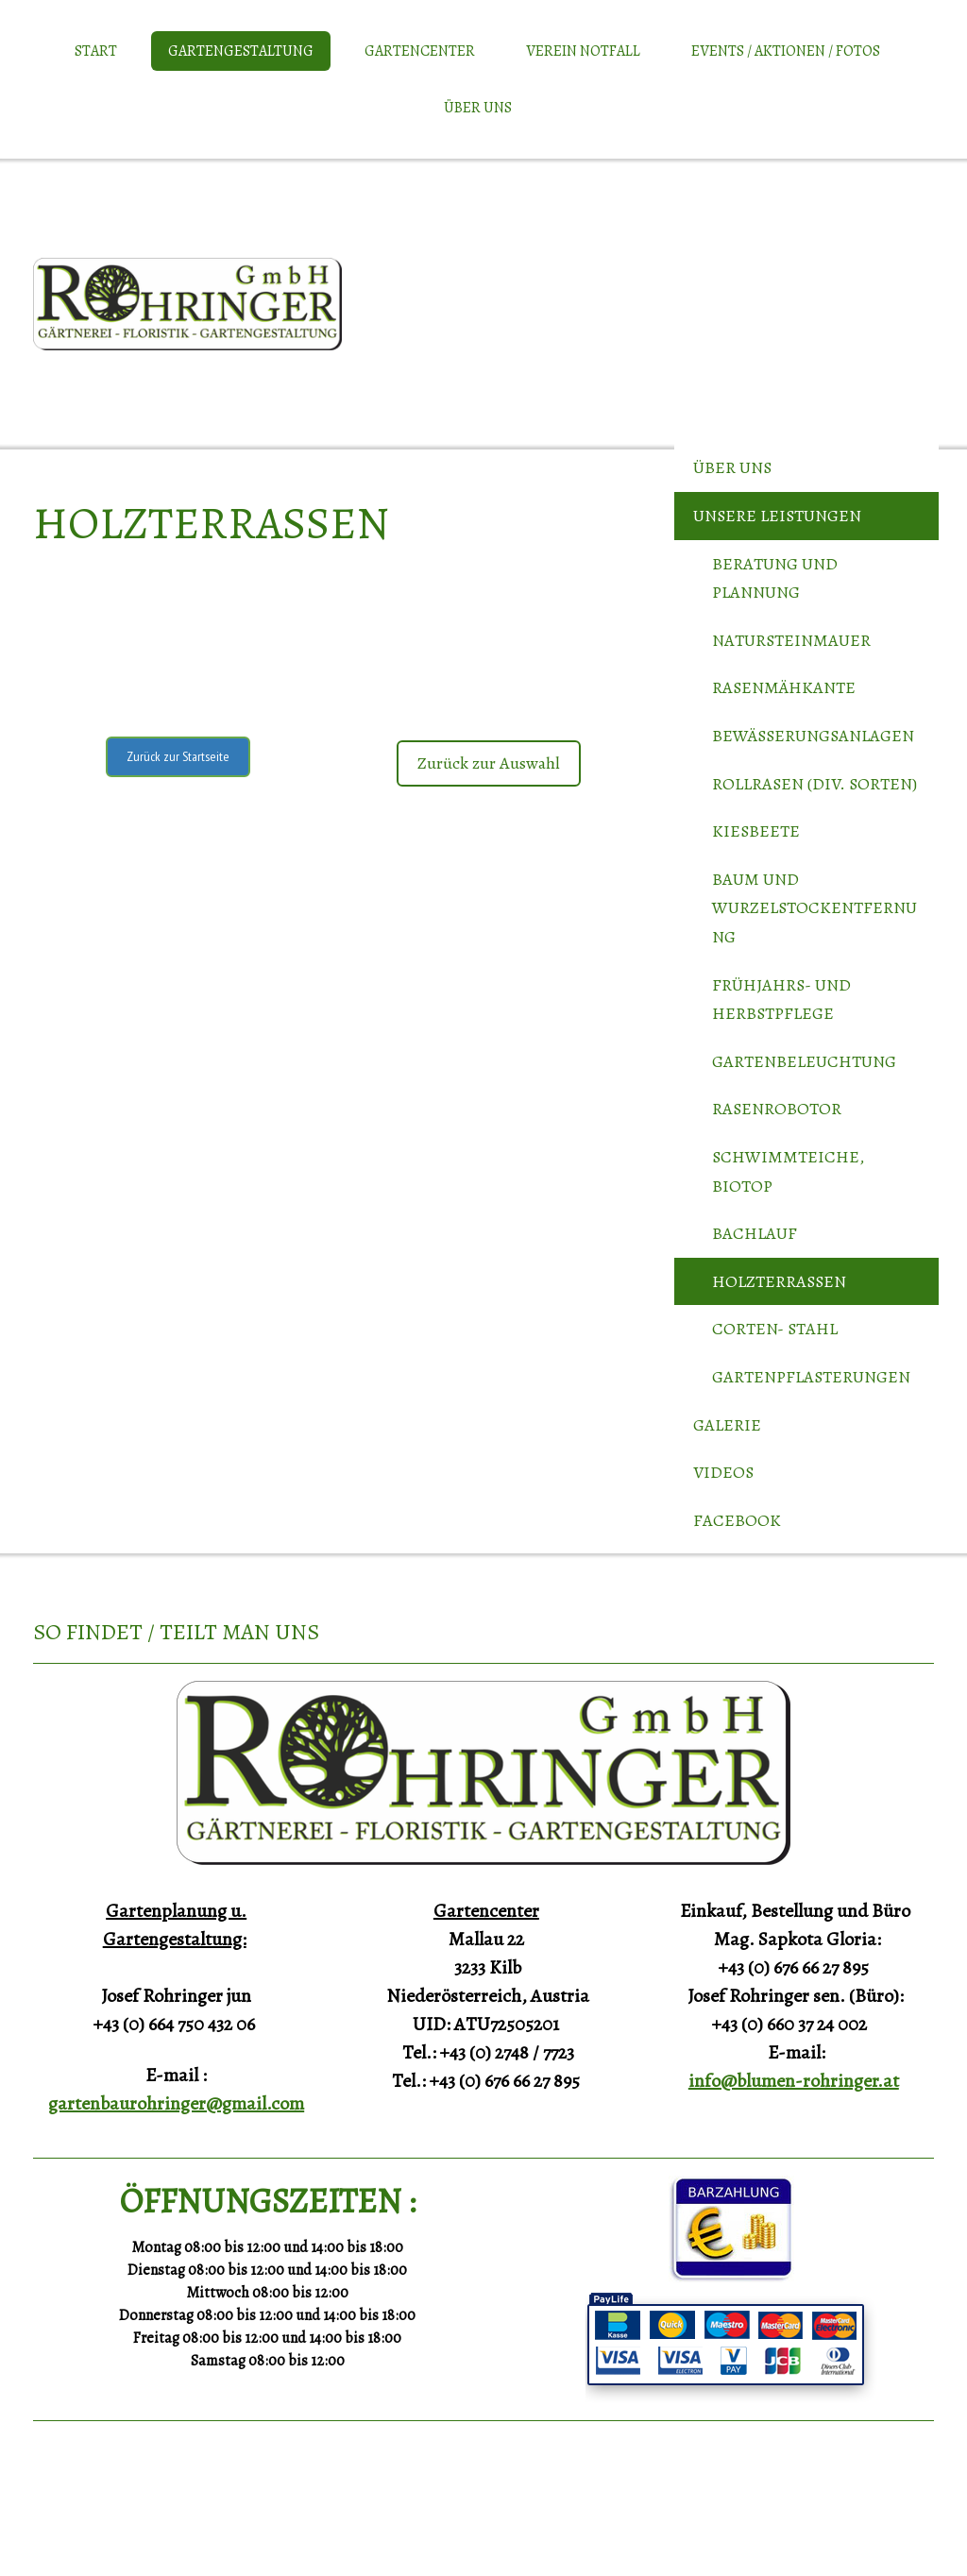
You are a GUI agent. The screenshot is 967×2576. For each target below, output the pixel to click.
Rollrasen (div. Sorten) (814, 783)
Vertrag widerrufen (319, 2518)
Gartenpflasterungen (811, 1376)
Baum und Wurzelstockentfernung (814, 908)
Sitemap (244, 2518)
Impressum (55, 2518)
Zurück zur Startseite (178, 756)
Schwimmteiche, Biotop (788, 1171)
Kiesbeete (756, 831)
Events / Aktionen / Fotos (785, 51)
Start (96, 51)
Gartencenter (420, 51)
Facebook (737, 1520)
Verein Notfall (583, 51)
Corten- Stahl (775, 1328)
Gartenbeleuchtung (804, 1061)
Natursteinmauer (791, 640)
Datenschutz (112, 2518)
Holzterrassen (779, 1281)
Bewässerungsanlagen (813, 735)
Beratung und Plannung (775, 578)
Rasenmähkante (784, 687)
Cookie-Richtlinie (182, 2518)
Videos (723, 1472)
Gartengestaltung (241, 51)
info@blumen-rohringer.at (793, 2080)
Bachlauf (754, 1233)
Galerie (727, 1425)
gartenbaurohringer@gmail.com (176, 2103)
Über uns (478, 107)
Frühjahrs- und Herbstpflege (781, 999)
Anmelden (912, 2539)
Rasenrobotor (776, 1108)
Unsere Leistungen (777, 515)
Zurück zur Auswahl (488, 763)
